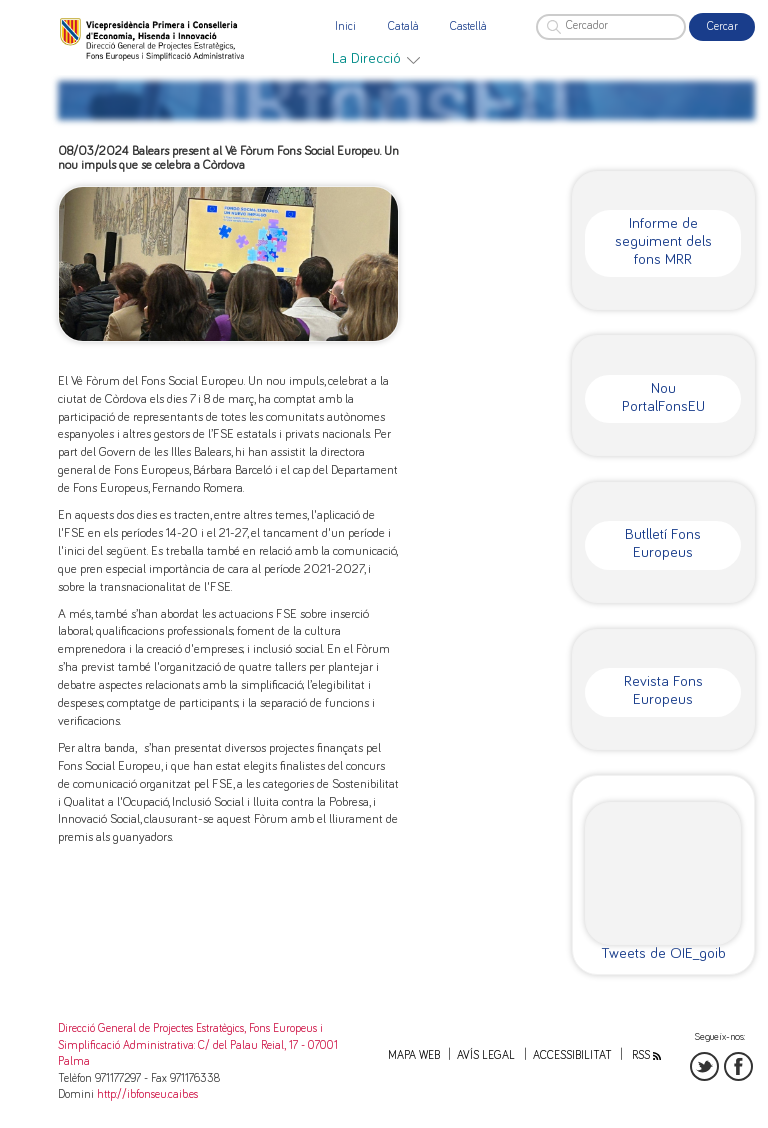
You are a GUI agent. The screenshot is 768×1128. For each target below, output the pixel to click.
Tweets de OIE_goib (663, 953)
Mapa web (414, 1055)
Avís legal (486, 1055)
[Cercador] (611, 27)
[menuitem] (376, 59)
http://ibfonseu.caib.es (147, 1094)
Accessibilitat (572, 1055)
